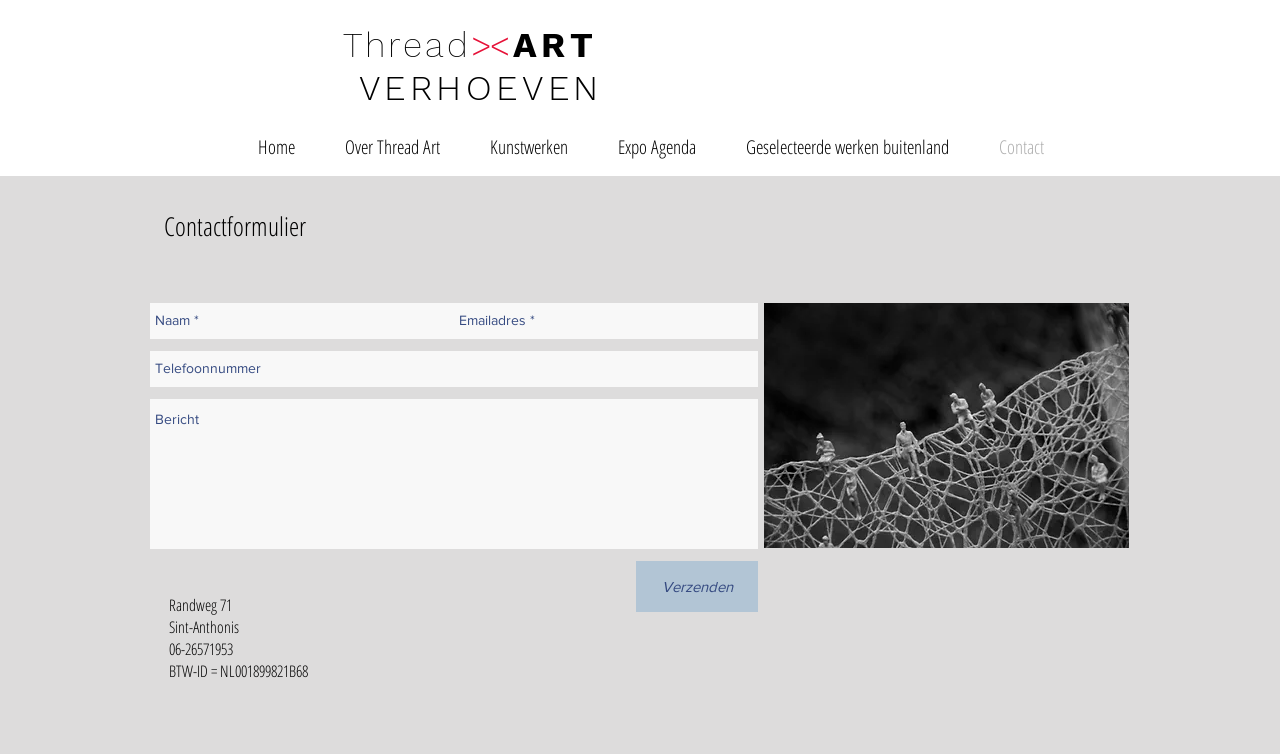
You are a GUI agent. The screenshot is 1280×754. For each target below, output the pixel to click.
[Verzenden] (697, 586)
